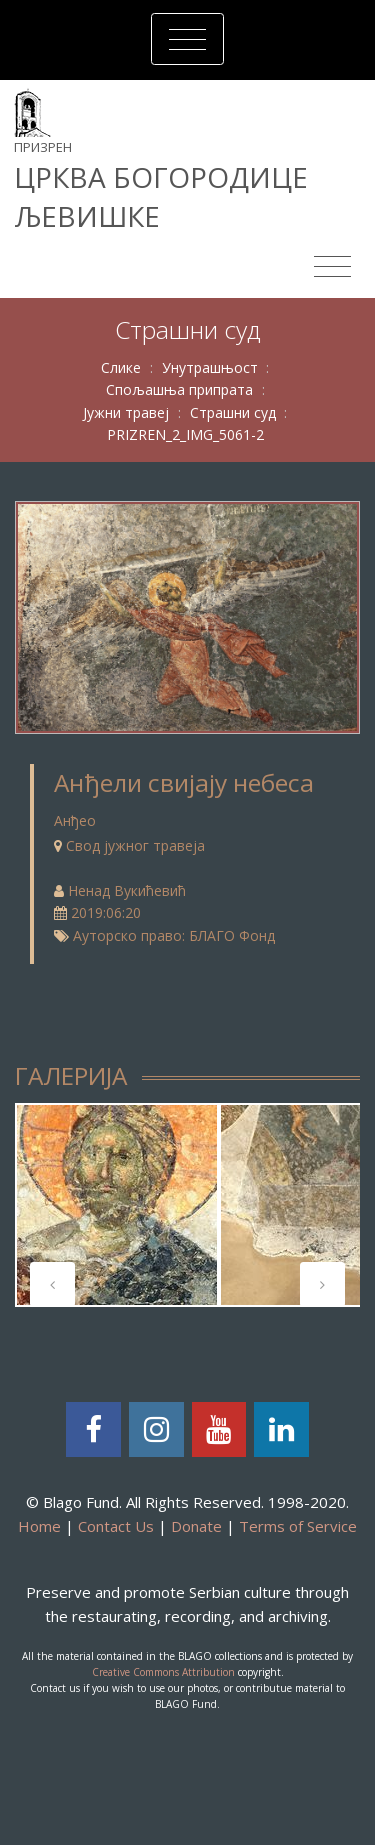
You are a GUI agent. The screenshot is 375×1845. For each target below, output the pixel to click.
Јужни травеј (126, 412)
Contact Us (116, 1526)
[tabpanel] (117, 1205)
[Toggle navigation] (187, 39)
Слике (121, 367)
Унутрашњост (210, 367)
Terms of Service (298, 1526)
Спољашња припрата (179, 389)
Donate (196, 1526)
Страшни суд (233, 412)
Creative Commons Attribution (163, 1672)
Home (39, 1526)
